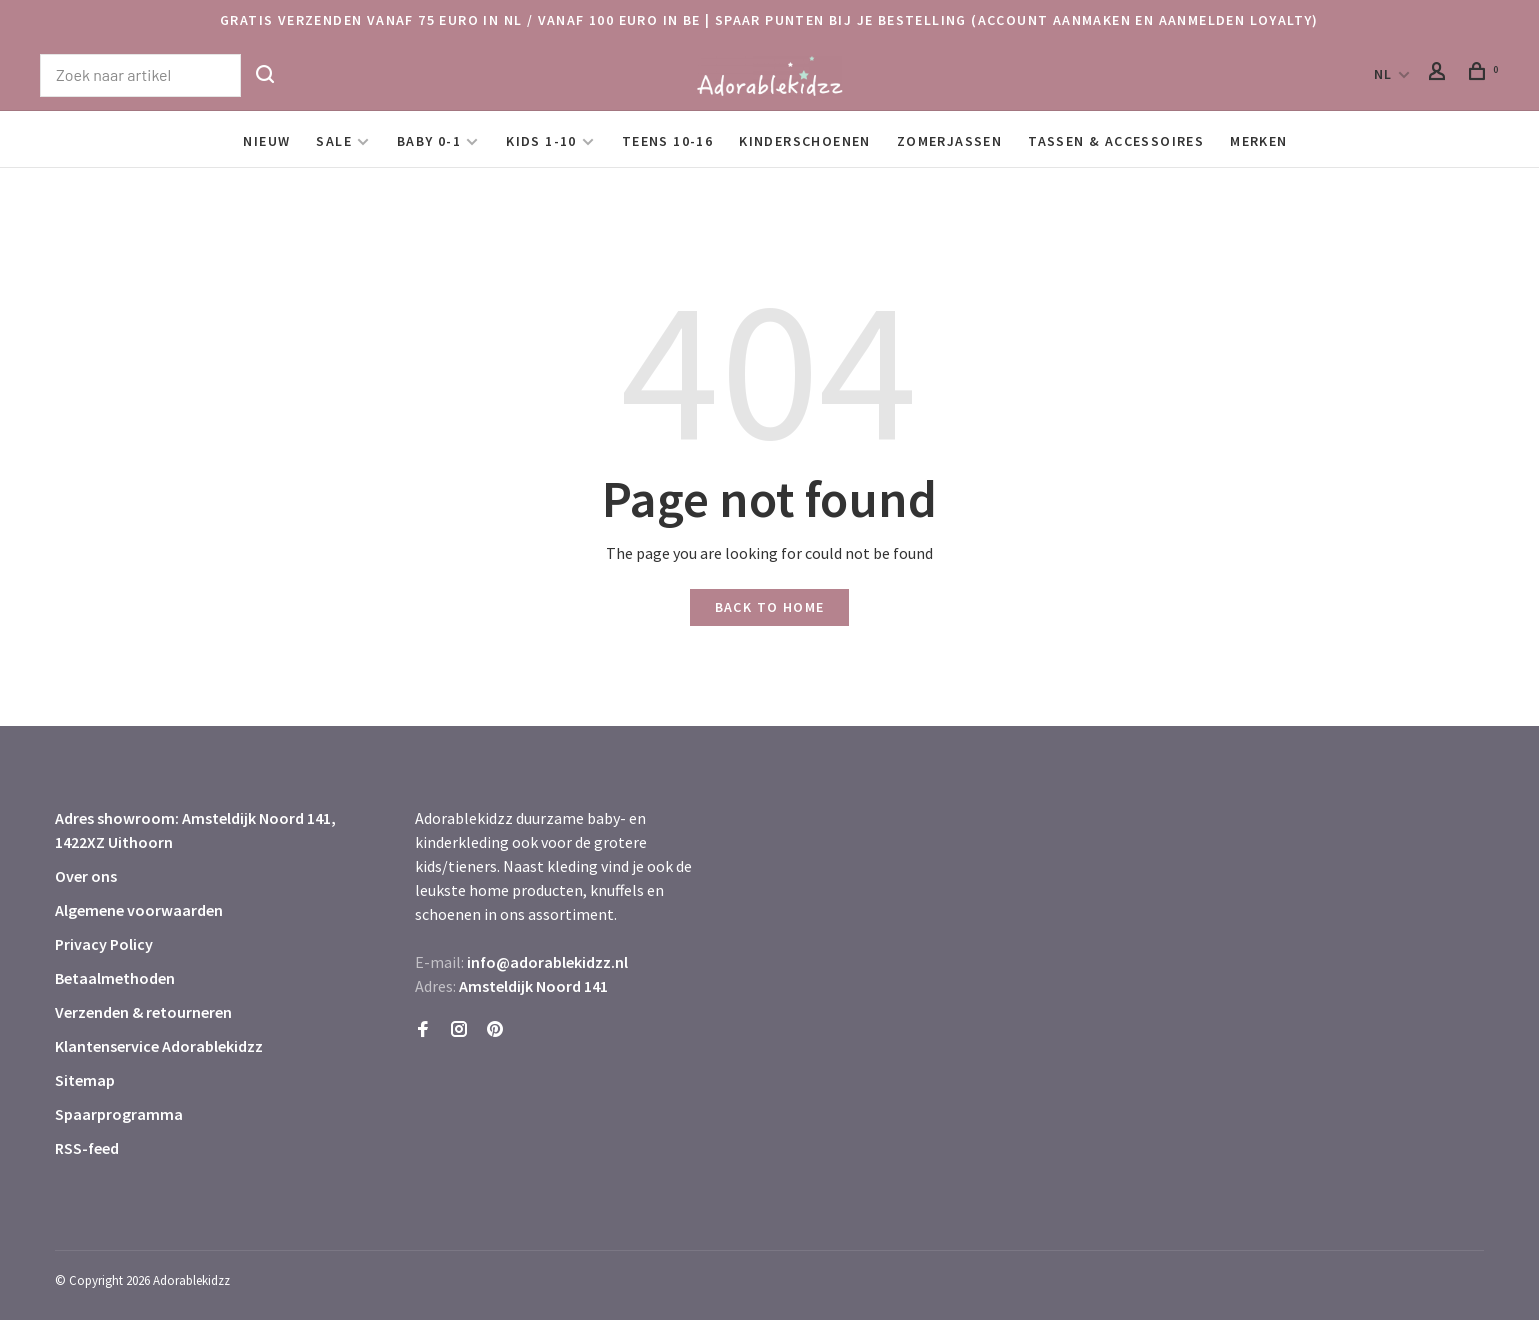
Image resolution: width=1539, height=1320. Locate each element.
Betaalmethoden (115, 978)
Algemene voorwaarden (139, 910)
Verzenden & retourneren (143, 1012)
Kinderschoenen (805, 141)
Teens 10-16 (667, 141)
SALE (334, 141)
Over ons (86, 876)
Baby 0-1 (429, 141)
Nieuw (266, 141)
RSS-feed (87, 1148)
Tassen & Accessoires (1116, 141)
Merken (1258, 141)
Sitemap (85, 1080)
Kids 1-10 (541, 141)
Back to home (770, 607)
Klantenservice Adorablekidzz (159, 1046)
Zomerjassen (949, 141)
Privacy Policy (104, 944)
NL (1383, 74)
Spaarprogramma (119, 1114)
